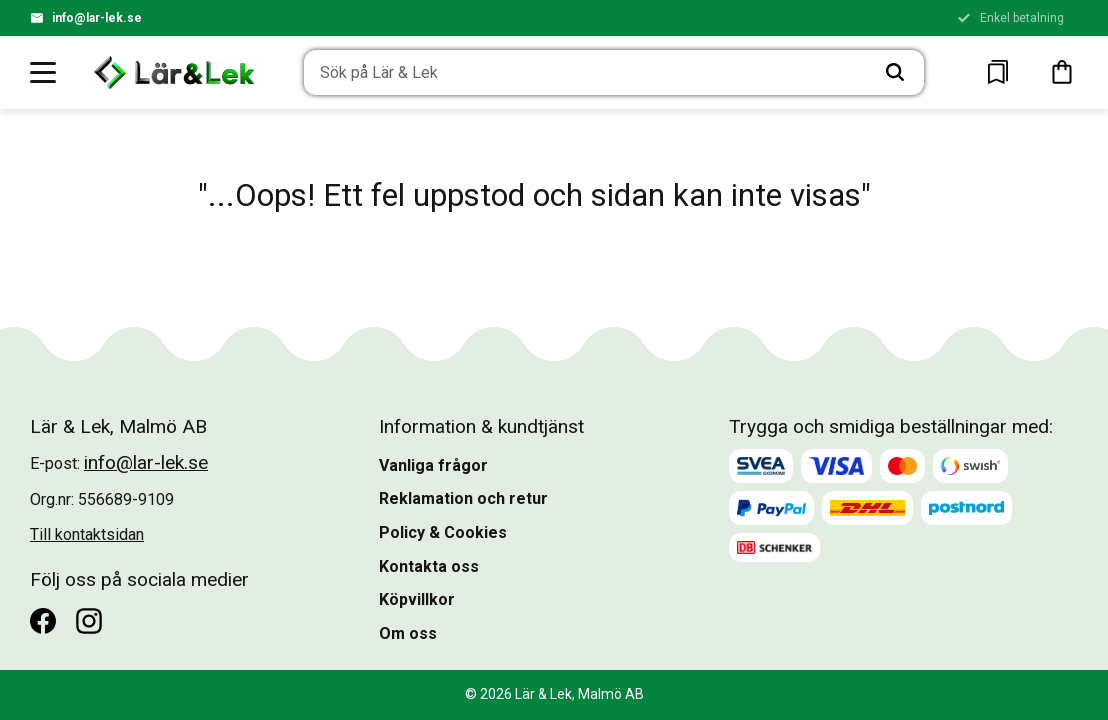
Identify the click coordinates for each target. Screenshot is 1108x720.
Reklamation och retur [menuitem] (463, 498)
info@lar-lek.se (97, 18)
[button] (44, 72)
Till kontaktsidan (87, 534)
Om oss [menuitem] (408, 633)
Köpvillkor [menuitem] (417, 599)
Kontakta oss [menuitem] (429, 566)
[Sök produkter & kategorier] (585, 73)
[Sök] (895, 73)
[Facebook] (43, 621)
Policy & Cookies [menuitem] (443, 532)
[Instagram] (89, 621)
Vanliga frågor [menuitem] (433, 465)
